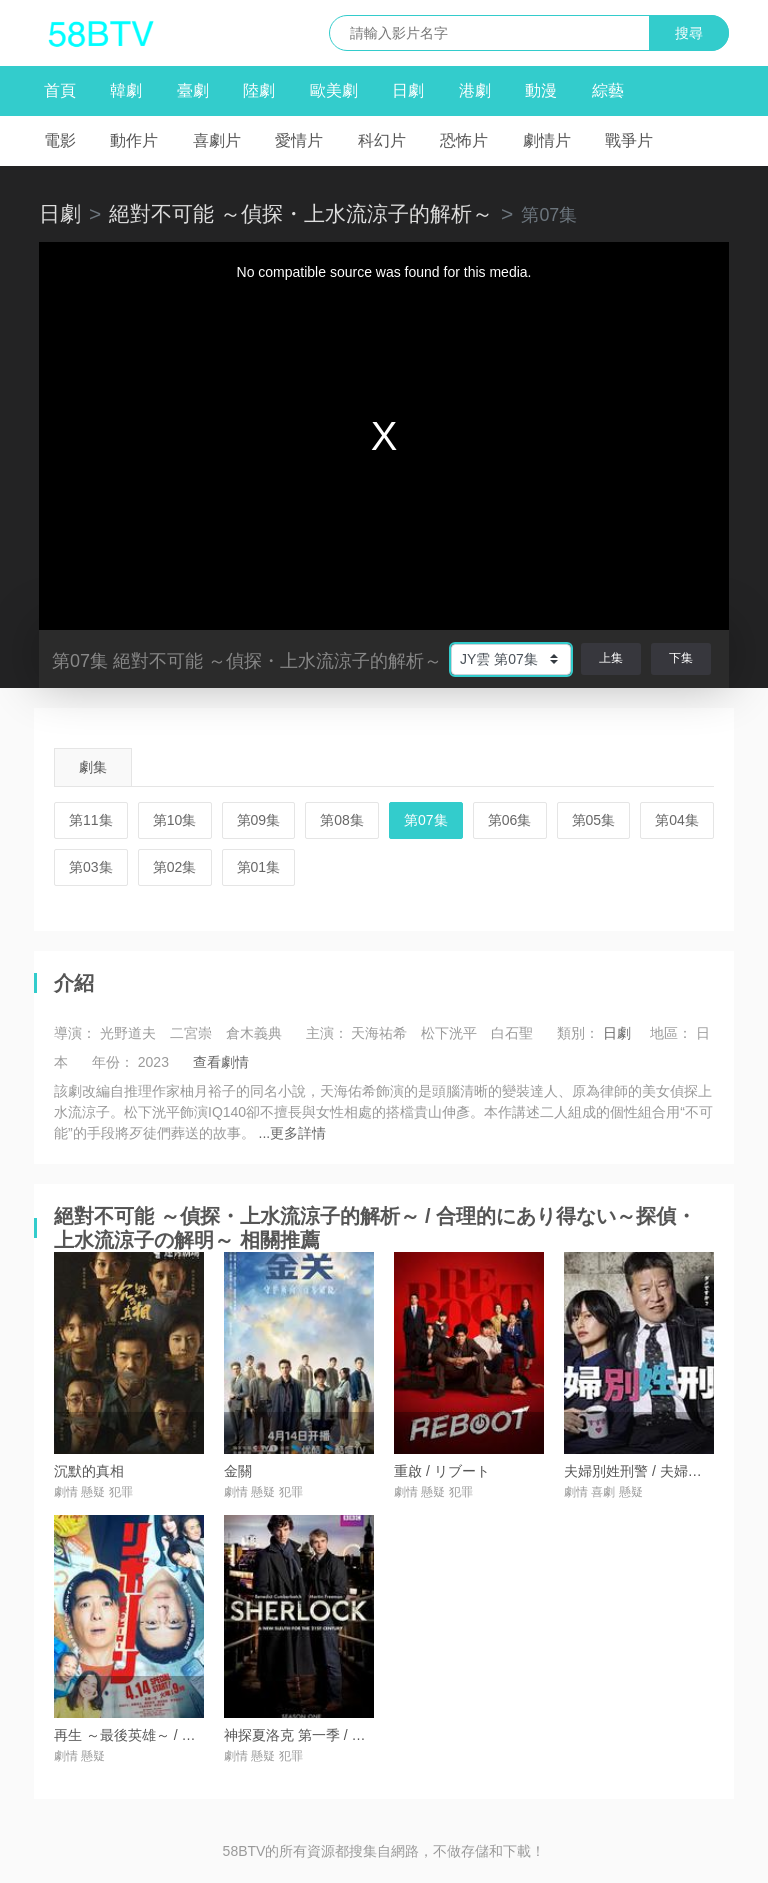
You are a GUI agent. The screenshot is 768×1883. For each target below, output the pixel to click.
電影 (60, 140)
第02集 (175, 867)
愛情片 (299, 140)
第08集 (342, 820)
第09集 (259, 820)
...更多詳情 (293, 1133)
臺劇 (193, 90)
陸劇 (259, 90)
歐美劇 (334, 90)
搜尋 (689, 33)
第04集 (677, 820)
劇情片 (547, 140)
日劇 (408, 90)
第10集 (175, 820)
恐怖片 (464, 140)
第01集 (259, 867)
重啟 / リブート (442, 1471)
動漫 (541, 90)
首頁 (60, 90)
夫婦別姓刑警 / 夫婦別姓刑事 (654, 1471)
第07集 (426, 820)
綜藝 (608, 90)
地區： (671, 1033)
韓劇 (126, 90)
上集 (611, 658)
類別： (578, 1033)
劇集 (93, 767)
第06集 (510, 820)
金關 (238, 1471)
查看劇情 (221, 1062)
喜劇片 (217, 140)
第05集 (594, 820)
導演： (75, 1033)
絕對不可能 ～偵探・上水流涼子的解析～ (301, 213)
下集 (681, 658)
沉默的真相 (89, 1471)
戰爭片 (629, 140)
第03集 (91, 867)
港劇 (475, 90)
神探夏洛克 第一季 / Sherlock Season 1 (346, 1735)
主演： (327, 1033)
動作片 (134, 140)
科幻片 (382, 140)
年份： (113, 1062)
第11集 (91, 820)
